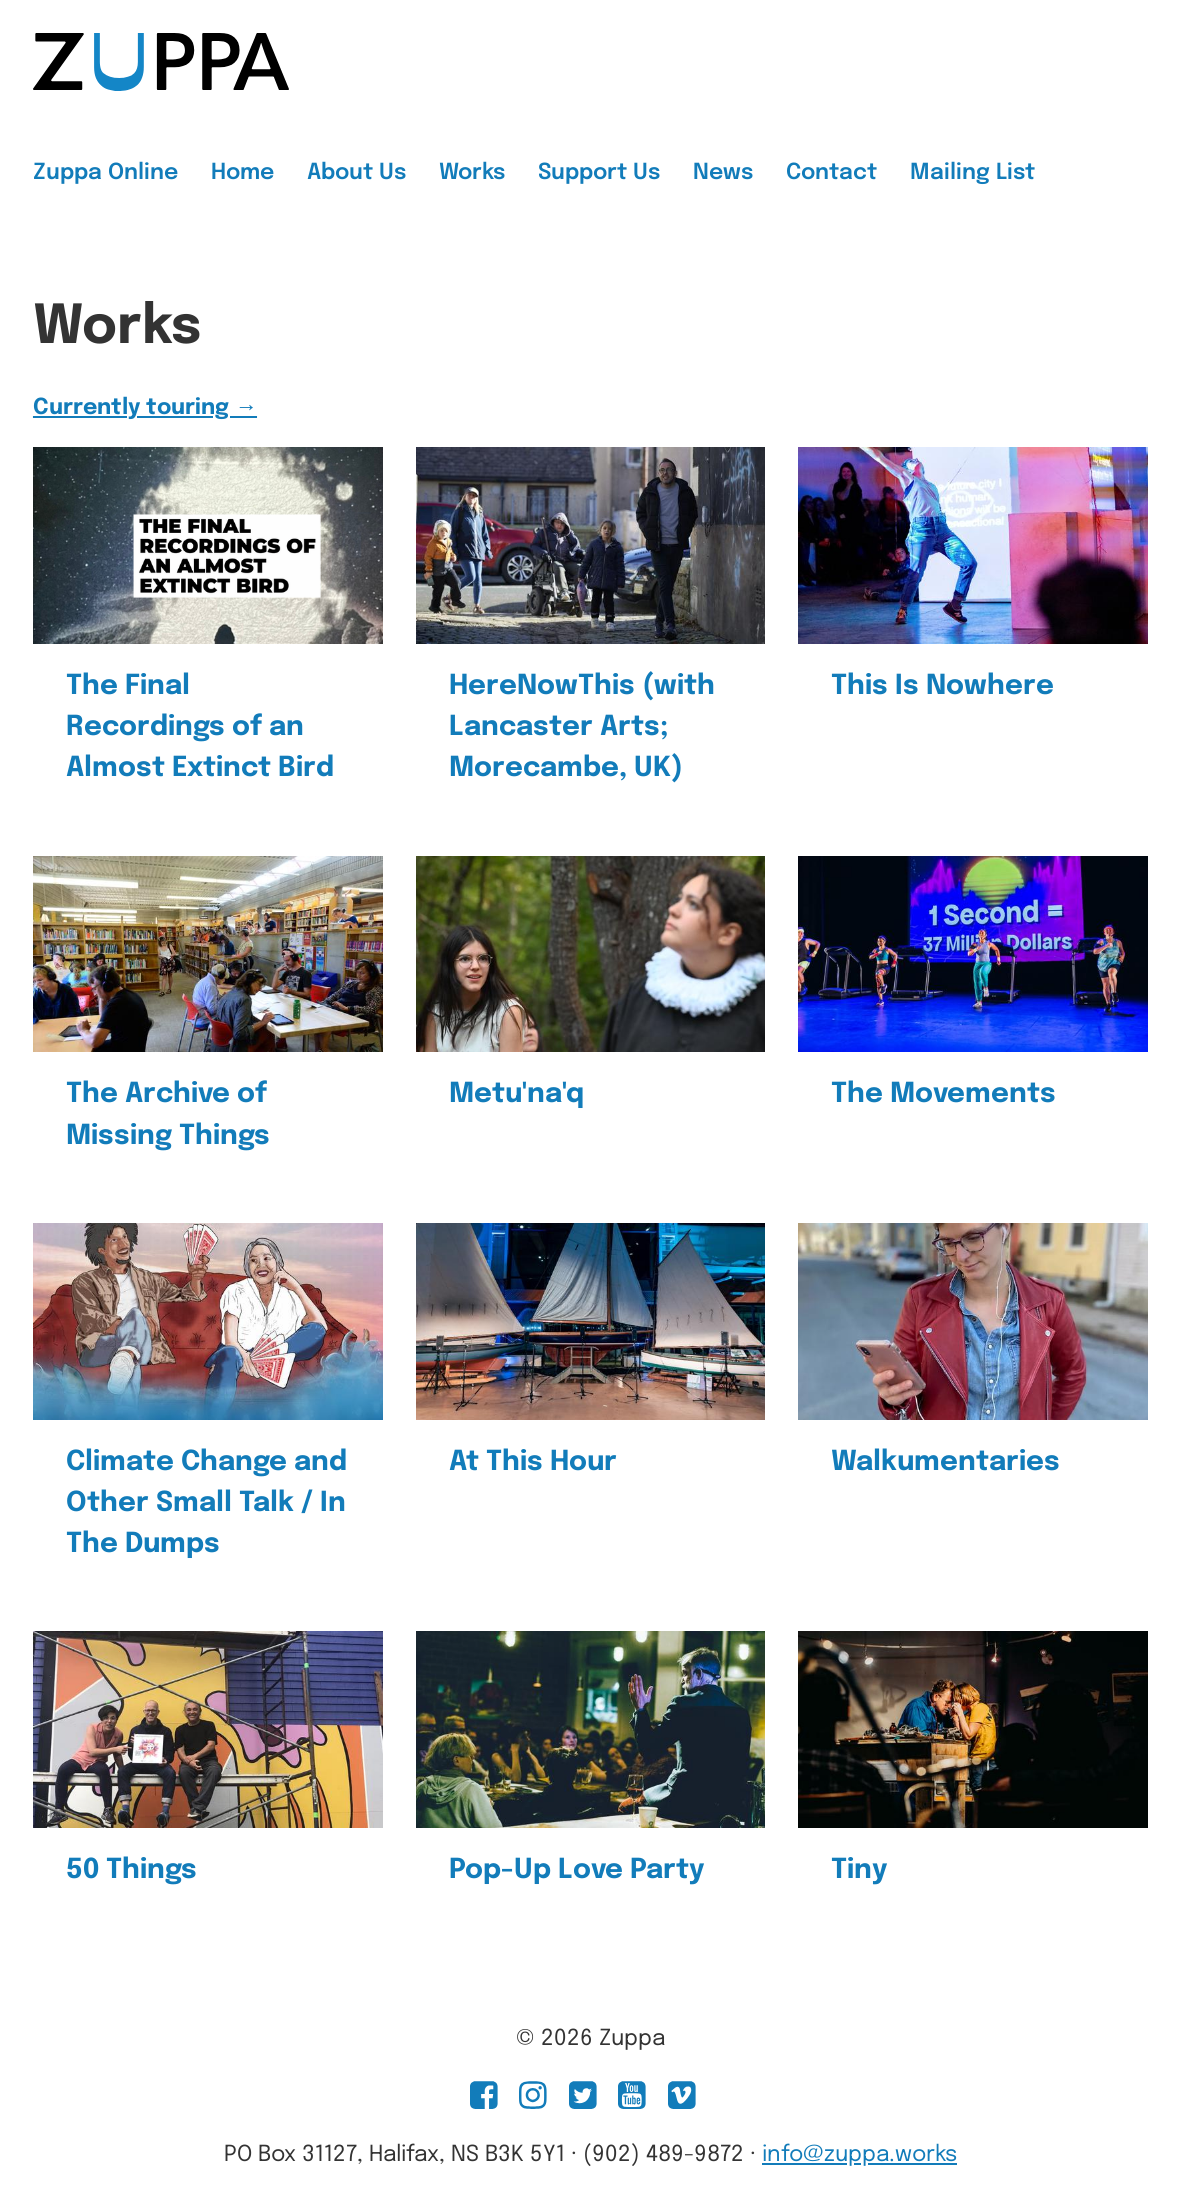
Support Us (599, 173)
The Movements (943, 1094)
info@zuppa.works (859, 2155)
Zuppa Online (105, 173)
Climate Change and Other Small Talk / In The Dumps (206, 1503)
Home (242, 173)
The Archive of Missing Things (168, 1114)
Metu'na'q (516, 1094)
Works (472, 173)
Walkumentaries (945, 1462)
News (723, 173)
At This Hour (533, 1462)
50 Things (131, 1870)
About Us (356, 173)
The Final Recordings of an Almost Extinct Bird (200, 727)
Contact (831, 173)
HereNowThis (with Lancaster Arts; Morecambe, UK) (582, 727)
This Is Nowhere (942, 686)
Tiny (859, 1870)
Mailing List (972, 173)
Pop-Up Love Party (576, 1870)
